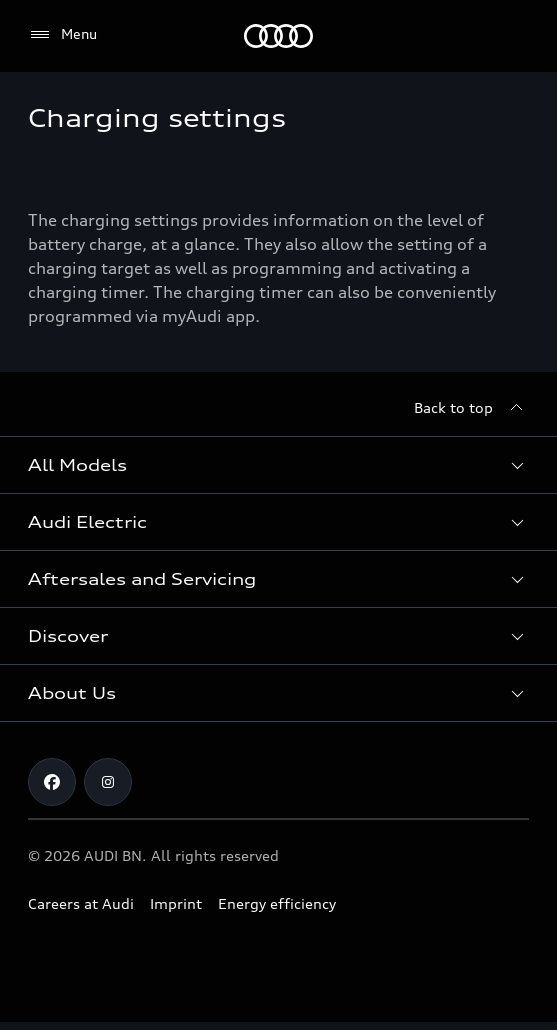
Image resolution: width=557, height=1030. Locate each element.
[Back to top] (471, 408)
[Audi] (278, 36)
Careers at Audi (81, 903)
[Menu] (62, 35)
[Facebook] (52, 782)
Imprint (176, 903)
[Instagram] (108, 782)
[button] (278, 465)
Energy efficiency (277, 903)
